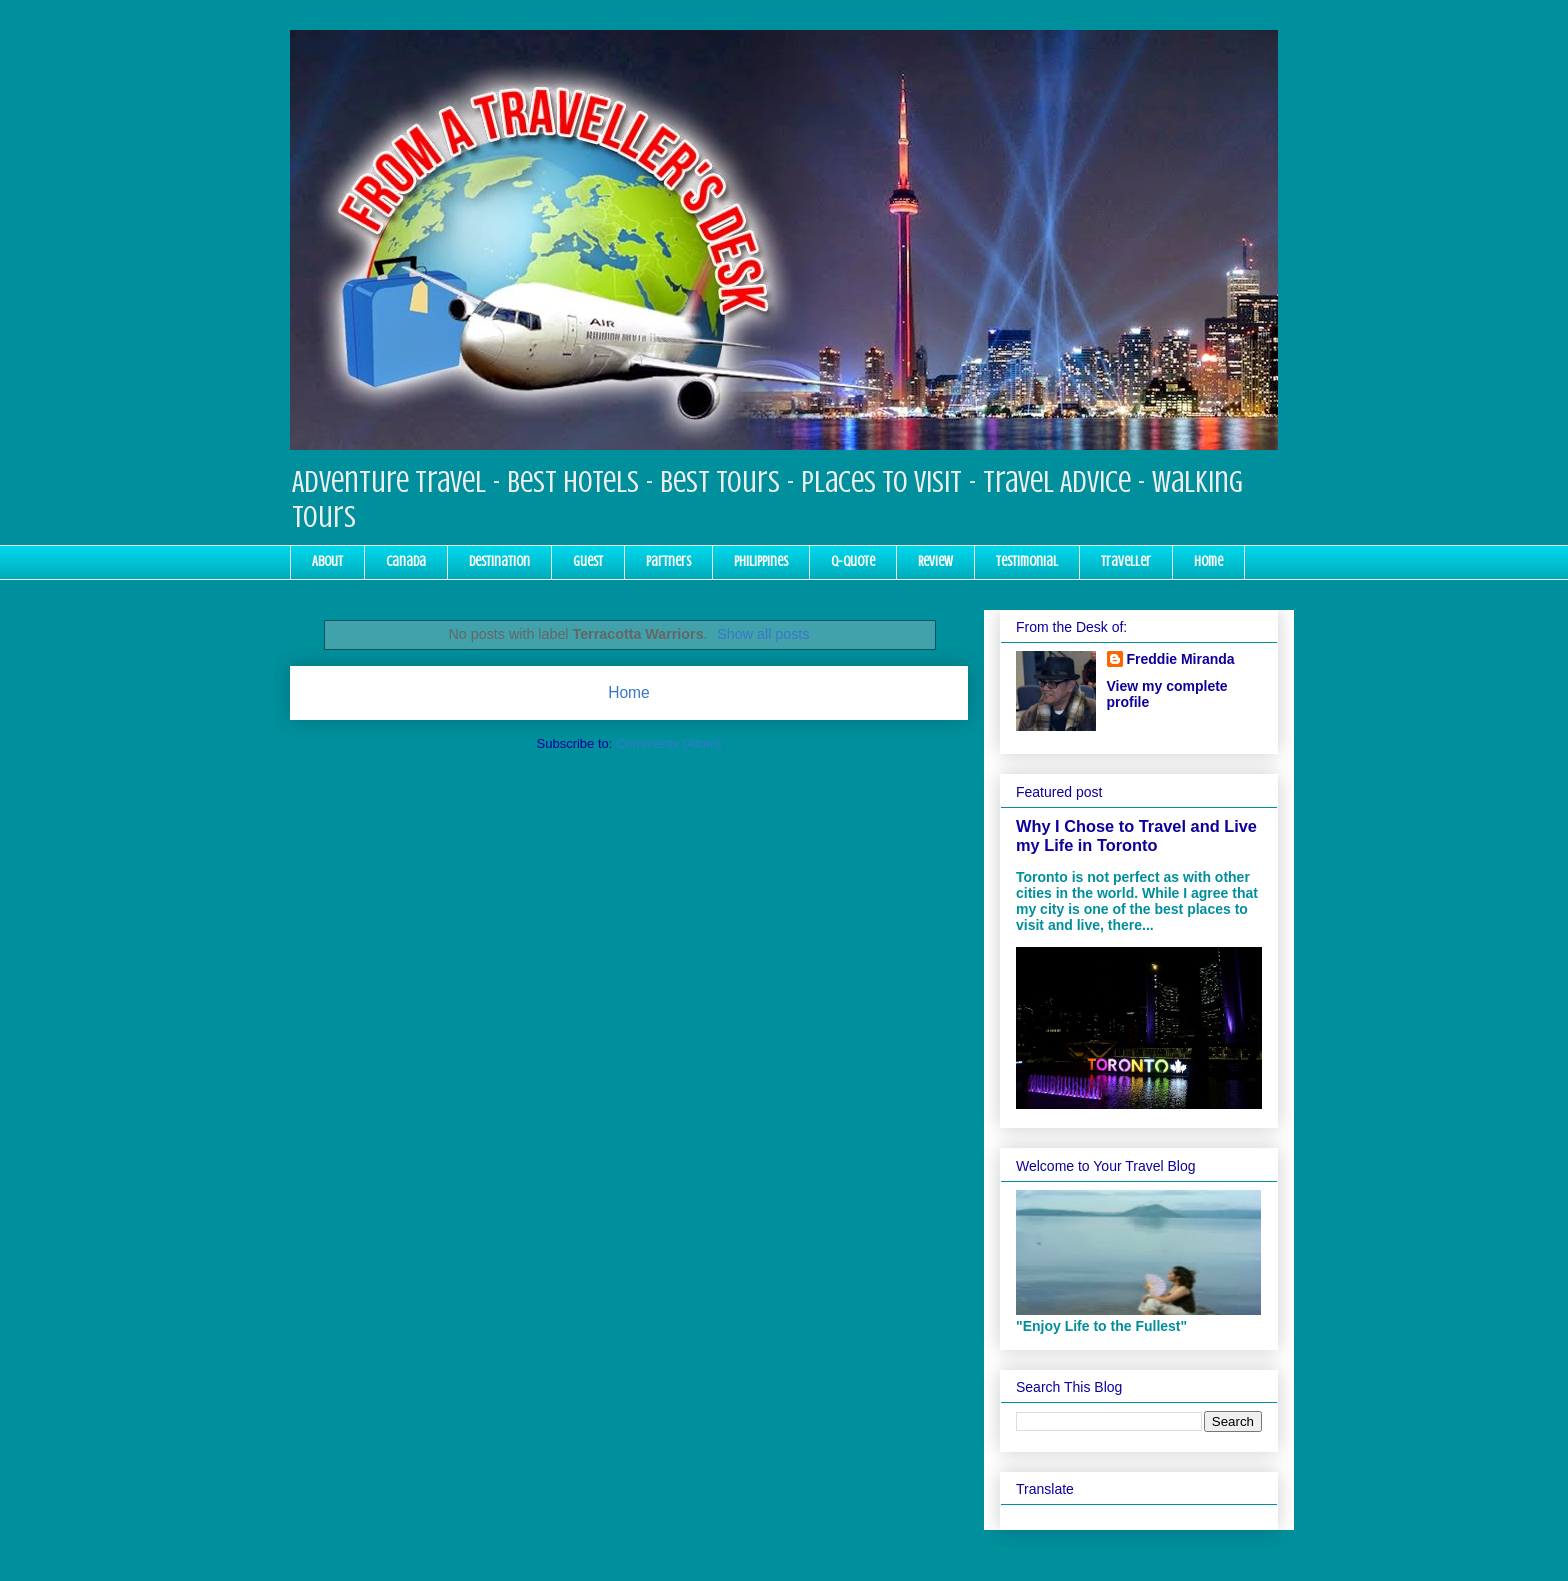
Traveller (1126, 561)
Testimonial (1027, 561)
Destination (499, 561)
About (327, 561)
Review (935, 561)
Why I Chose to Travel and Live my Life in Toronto (1136, 835)
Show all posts (763, 634)
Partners (668, 561)
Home (1208, 561)
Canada (406, 561)
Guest (588, 561)
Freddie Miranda (1181, 659)
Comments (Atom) (668, 743)
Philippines (761, 561)
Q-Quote (853, 561)
